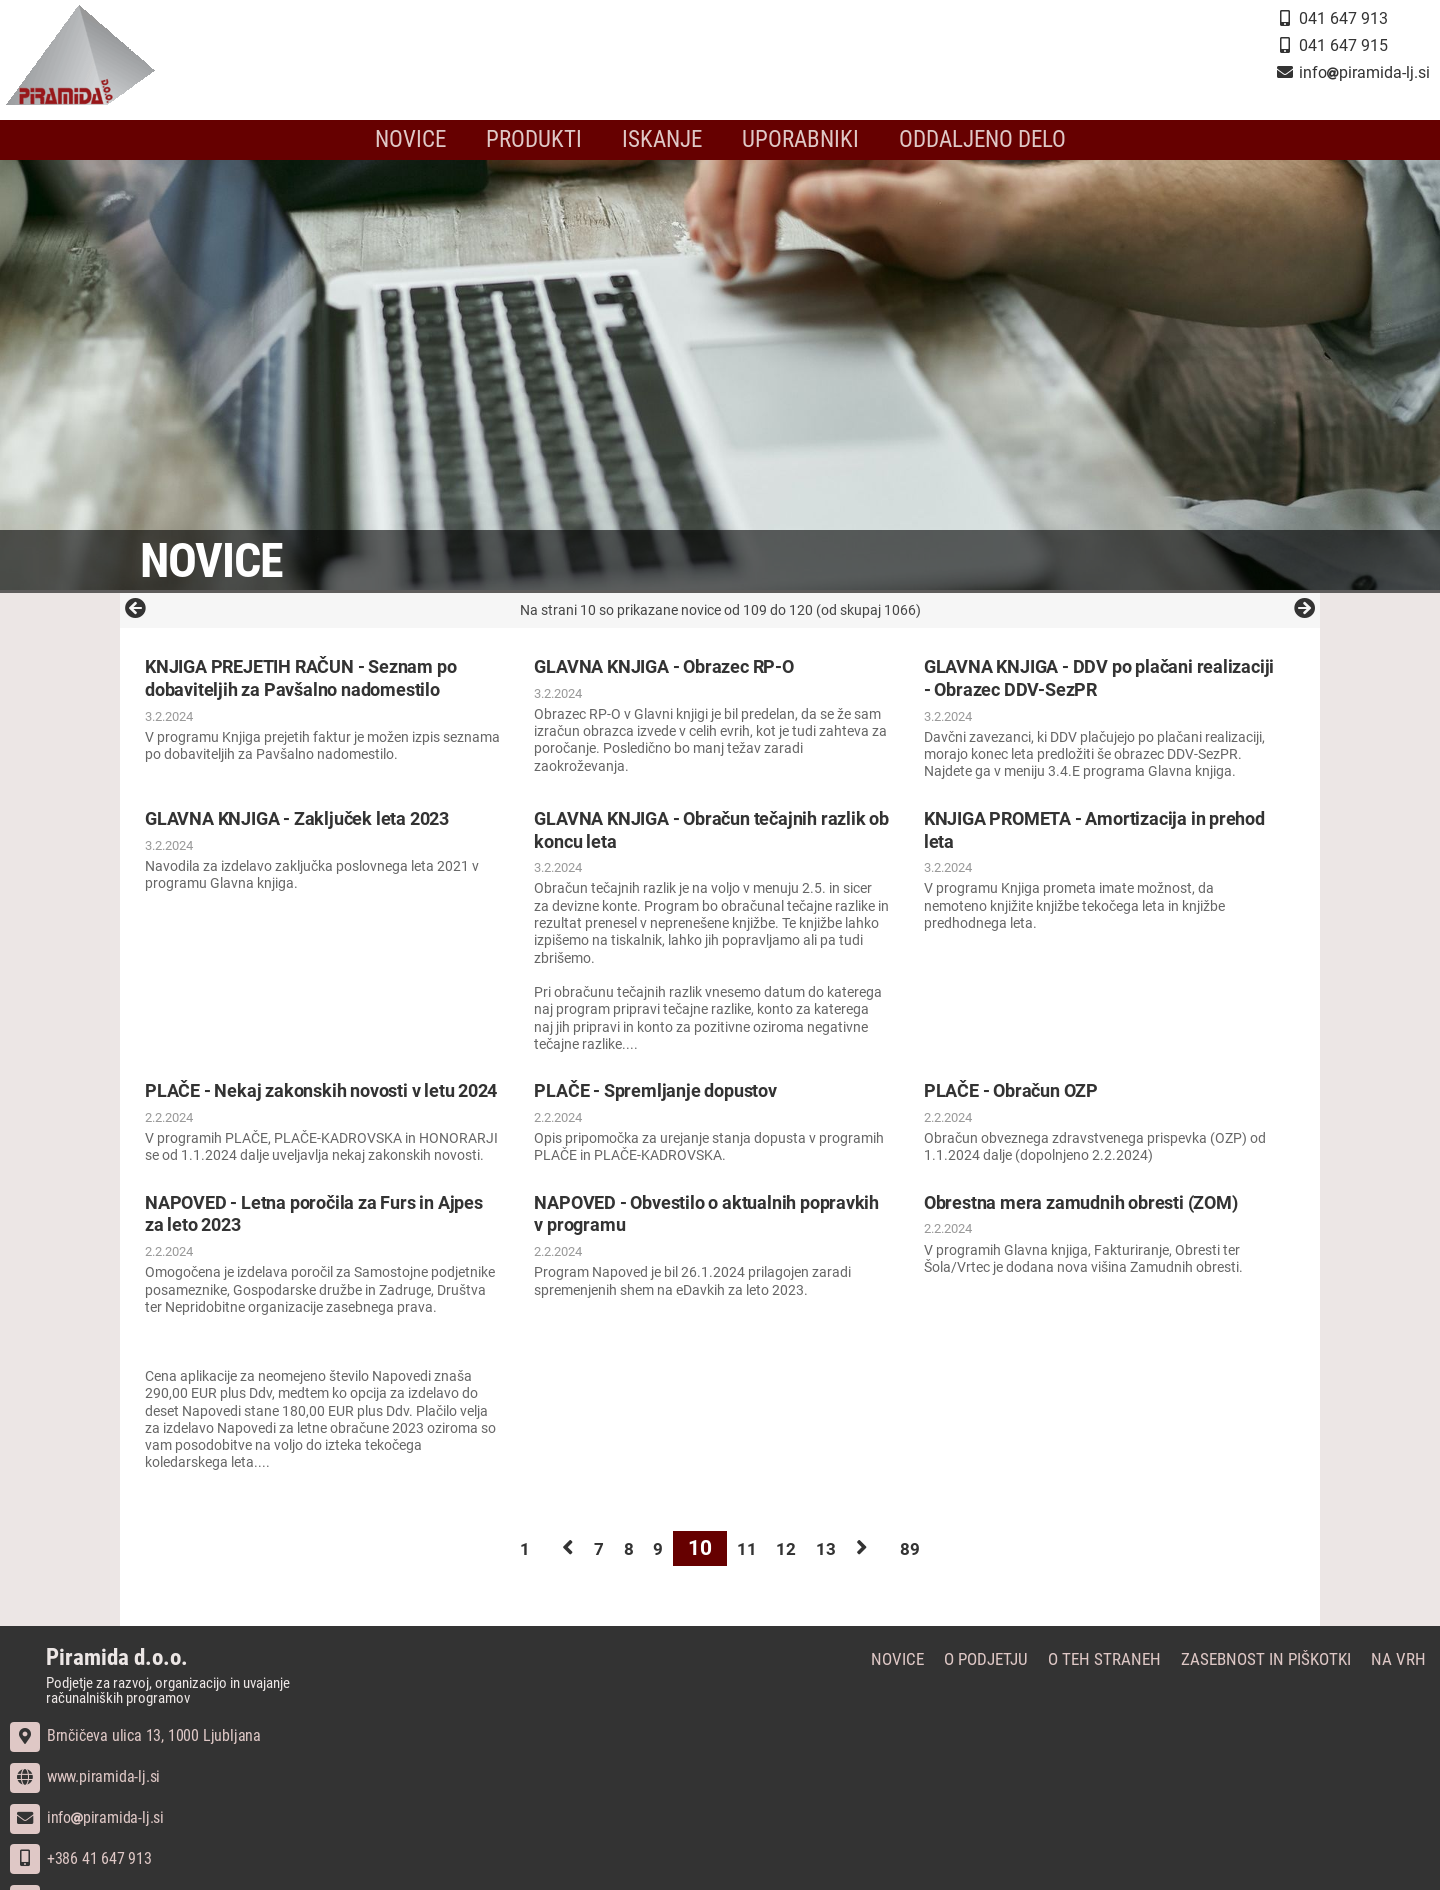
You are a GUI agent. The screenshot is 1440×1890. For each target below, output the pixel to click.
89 (976, 1570)
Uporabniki (795, 140)
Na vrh (1404, 1682)
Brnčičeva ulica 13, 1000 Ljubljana (135, 1758)
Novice (431, 140)
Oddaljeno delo (965, 140)
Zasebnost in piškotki (1278, 1682)
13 (858, 1570)
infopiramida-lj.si (87, 1840)
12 (804, 1570)
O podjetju (1011, 1682)
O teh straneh (1125, 1682)
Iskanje (667, 140)
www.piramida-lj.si (85, 1799)
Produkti (547, 140)
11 (750, 1570)
